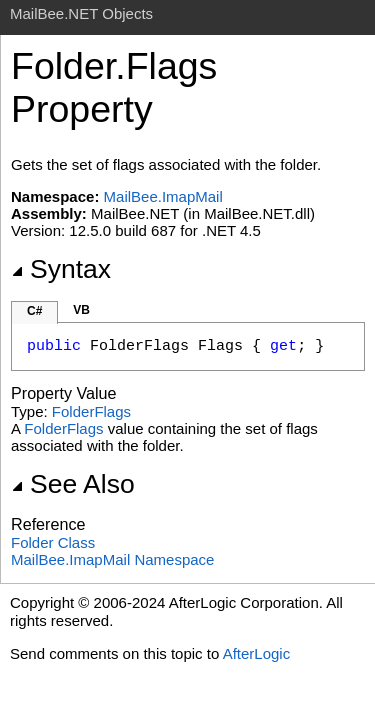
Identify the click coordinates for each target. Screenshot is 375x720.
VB (81, 310)
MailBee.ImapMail (163, 196)
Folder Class (53, 542)
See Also (73, 484)
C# (34, 311)
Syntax (61, 269)
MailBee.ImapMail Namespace (112, 559)
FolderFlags (91, 411)
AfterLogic (257, 653)
